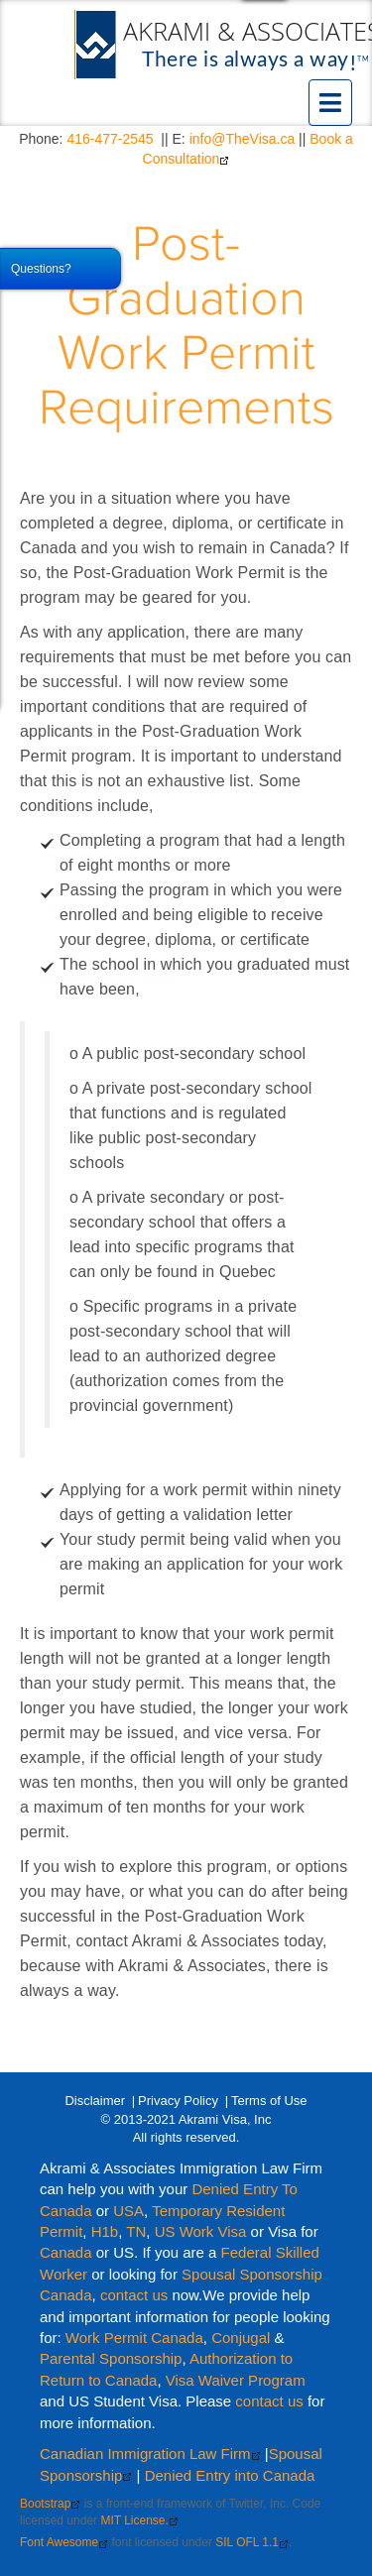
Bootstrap (50, 2504)
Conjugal (242, 2337)
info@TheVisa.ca (242, 139)
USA (128, 2210)
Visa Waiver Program (236, 2380)
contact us (134, 2294)
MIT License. (139, 2520)
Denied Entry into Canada (230, 2475)
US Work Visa (201, 2231)
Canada (66, 2252)
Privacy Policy (178, 2100)
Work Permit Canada (134, 2337)
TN (136, 2231)
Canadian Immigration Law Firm (150, 2453)
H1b (105, 2231)
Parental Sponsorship (111, 2358)
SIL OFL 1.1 (252, 2542)
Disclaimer (94, 2100)
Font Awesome (64, 2542)
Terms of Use (269, 2100)
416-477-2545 (109, 139)
